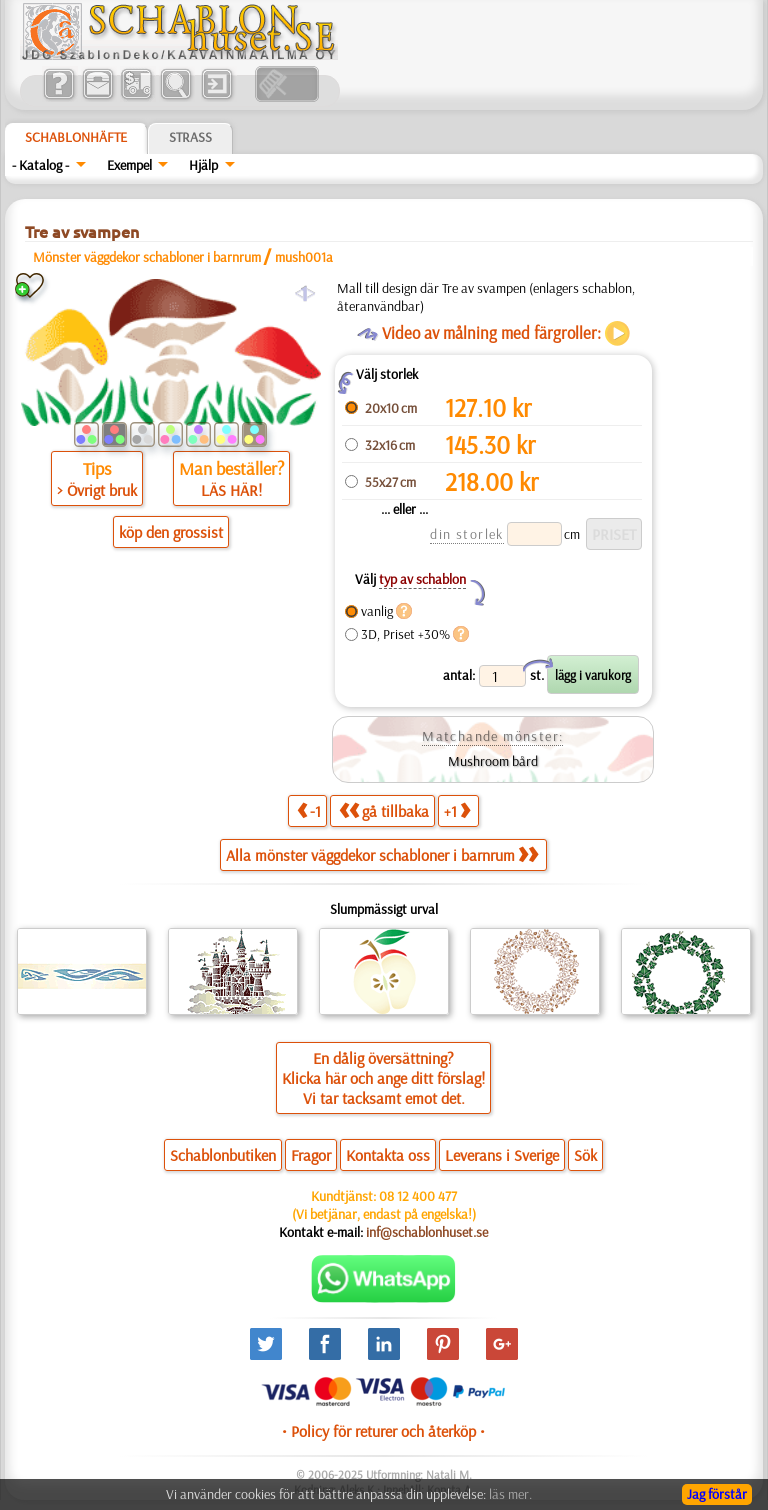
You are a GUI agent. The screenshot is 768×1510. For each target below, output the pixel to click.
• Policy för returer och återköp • (383, 1431)
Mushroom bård (493, 761)
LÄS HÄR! (231, 490)
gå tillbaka (384, 810)
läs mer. (510, 1494)
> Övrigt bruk (97, 490)
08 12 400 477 (418, 1196)
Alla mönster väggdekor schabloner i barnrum (382, 855)
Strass (190, 137)
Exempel (129, 165)
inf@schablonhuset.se (427, 1232)
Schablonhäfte (76, 137)
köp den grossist (171, 532)
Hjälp (203, 165)
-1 (309, 810)
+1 (457, 810)
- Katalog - (40, 165)
